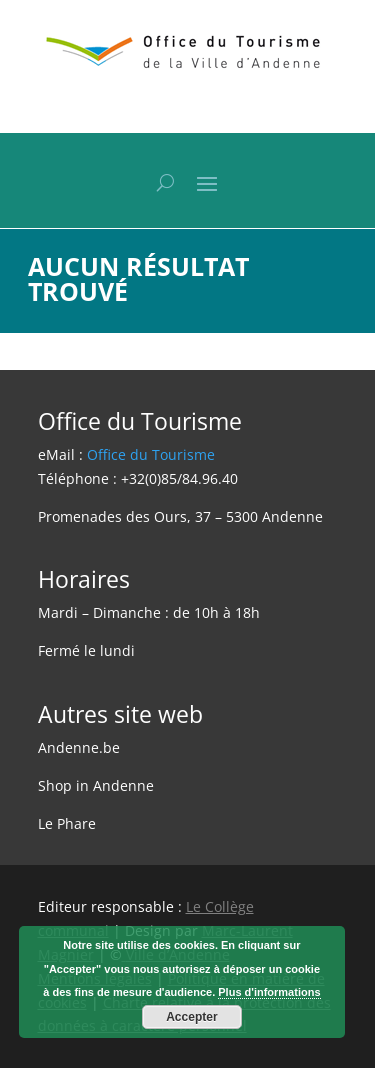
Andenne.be (79, 747)
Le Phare (67, 823)
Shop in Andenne (96, 785)
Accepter (191, 1017)
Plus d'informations (269, 992)
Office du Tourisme (151, 454)
